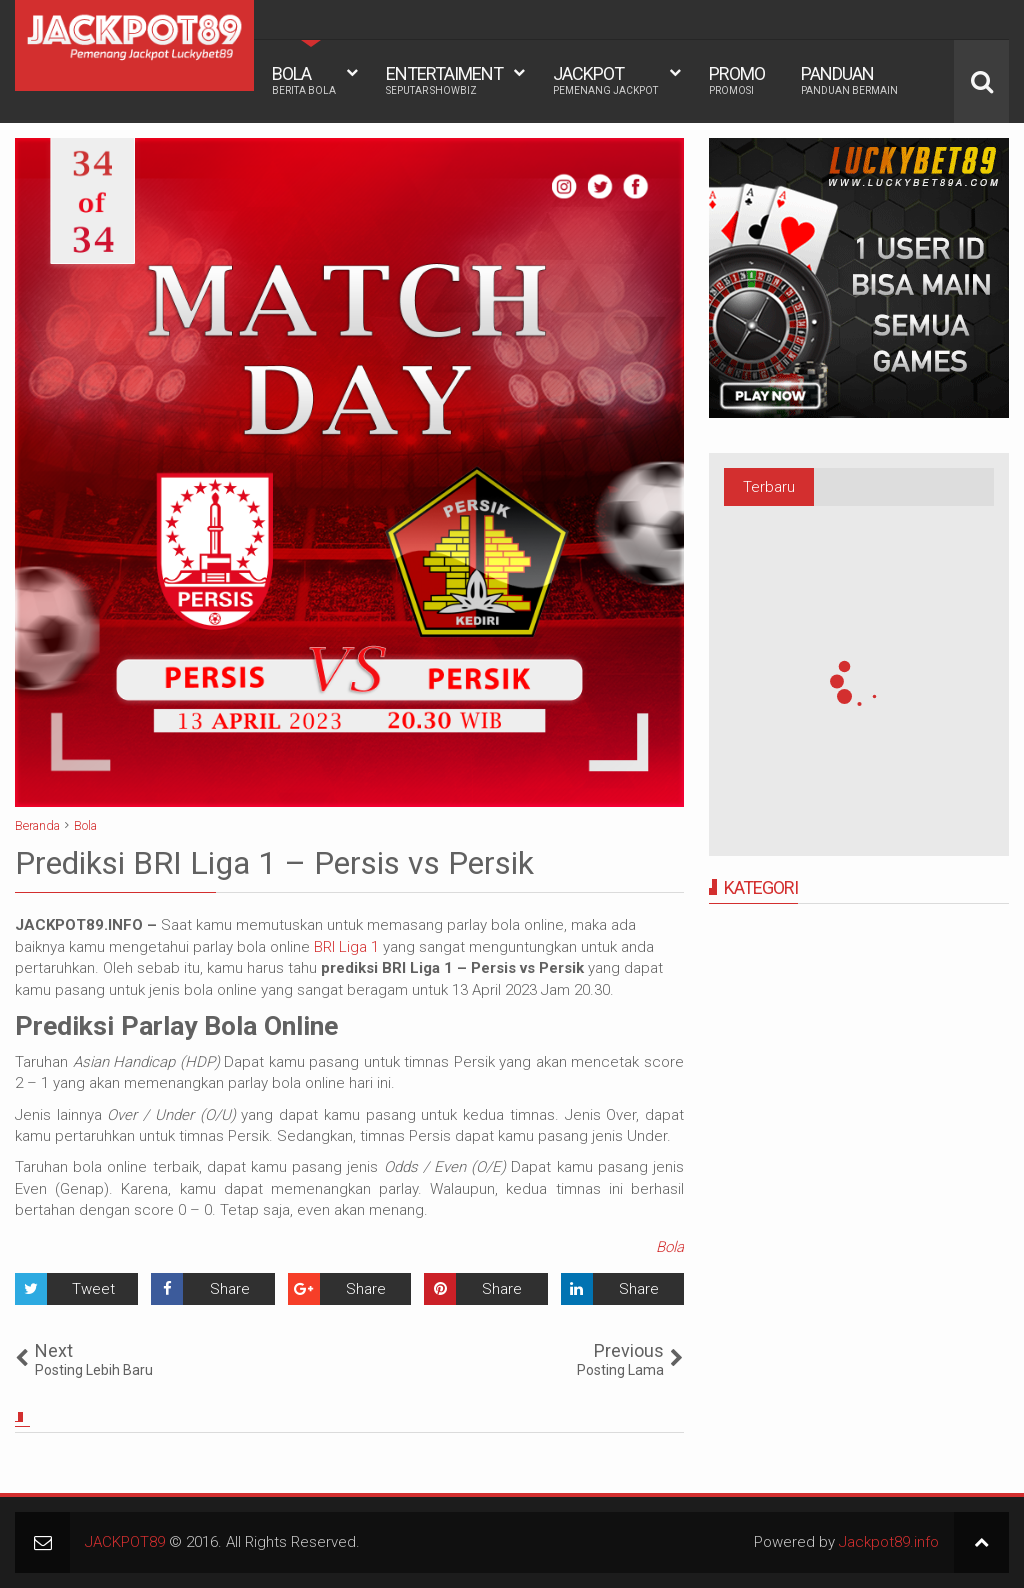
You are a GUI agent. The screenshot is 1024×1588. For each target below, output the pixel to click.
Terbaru (769, 487)
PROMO (737, 80)
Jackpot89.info (889, 1542)
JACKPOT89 (125, 1542)
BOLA (304, 80)
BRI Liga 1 (346, 947)
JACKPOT (605, 80)
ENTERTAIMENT (444, 80)
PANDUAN (849, 80)
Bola (670, 1247)
